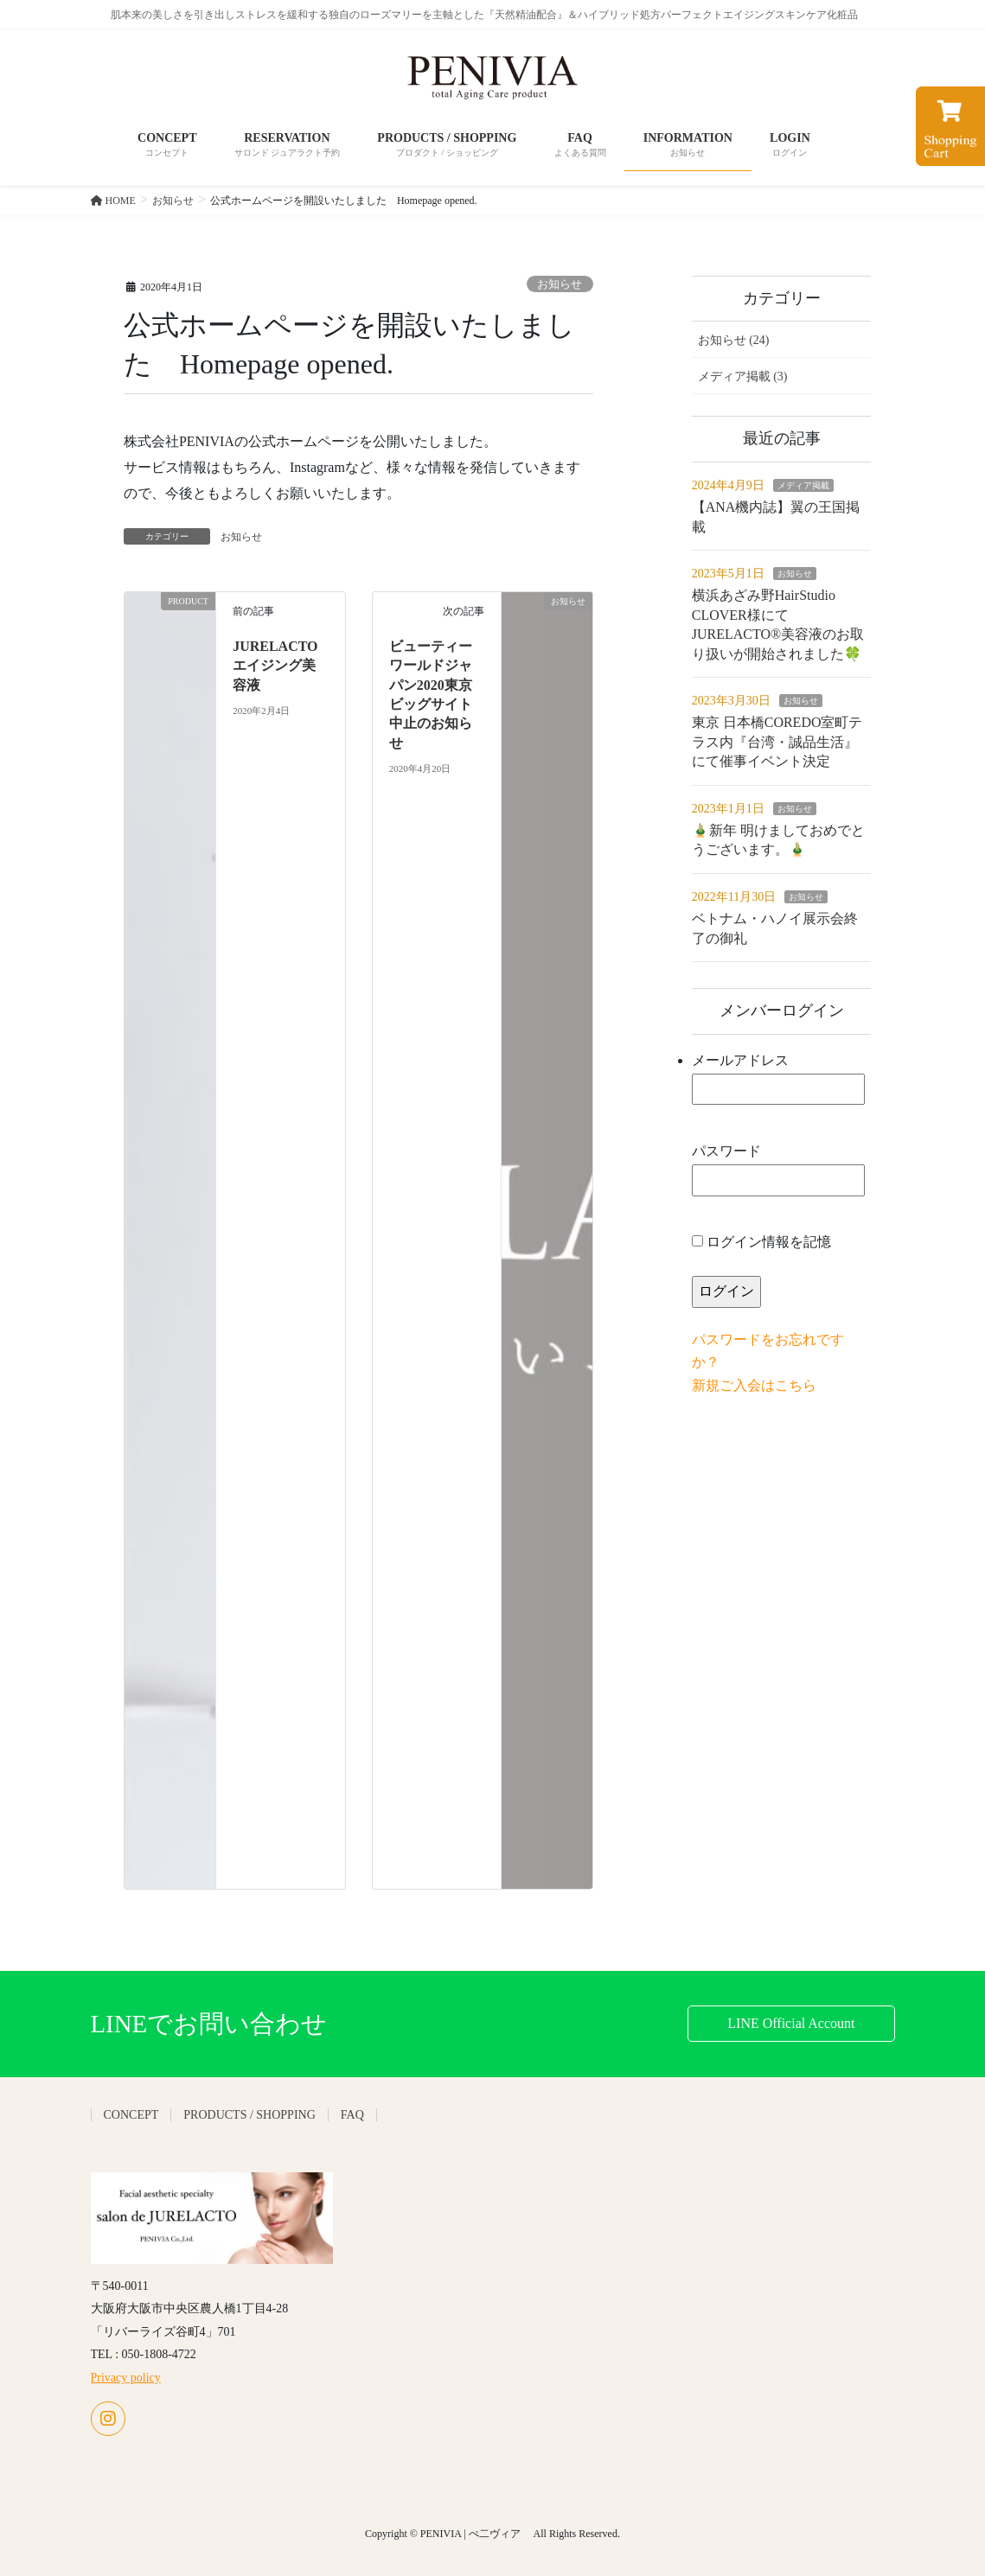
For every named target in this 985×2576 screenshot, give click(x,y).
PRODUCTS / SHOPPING (249, 2114)
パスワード (778, 1170)
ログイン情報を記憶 (761, 1241)
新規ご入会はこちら (754, 1385)
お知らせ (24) (734, 340)
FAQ (352, 2114)
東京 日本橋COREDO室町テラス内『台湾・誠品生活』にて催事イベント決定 (777, 741)
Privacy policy (126, 2377)
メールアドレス (778, 1079)
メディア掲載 (803, 485)
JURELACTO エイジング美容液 (275, 665)
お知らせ (559, 284)
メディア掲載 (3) (743, 376)
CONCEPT (131, 2114)
